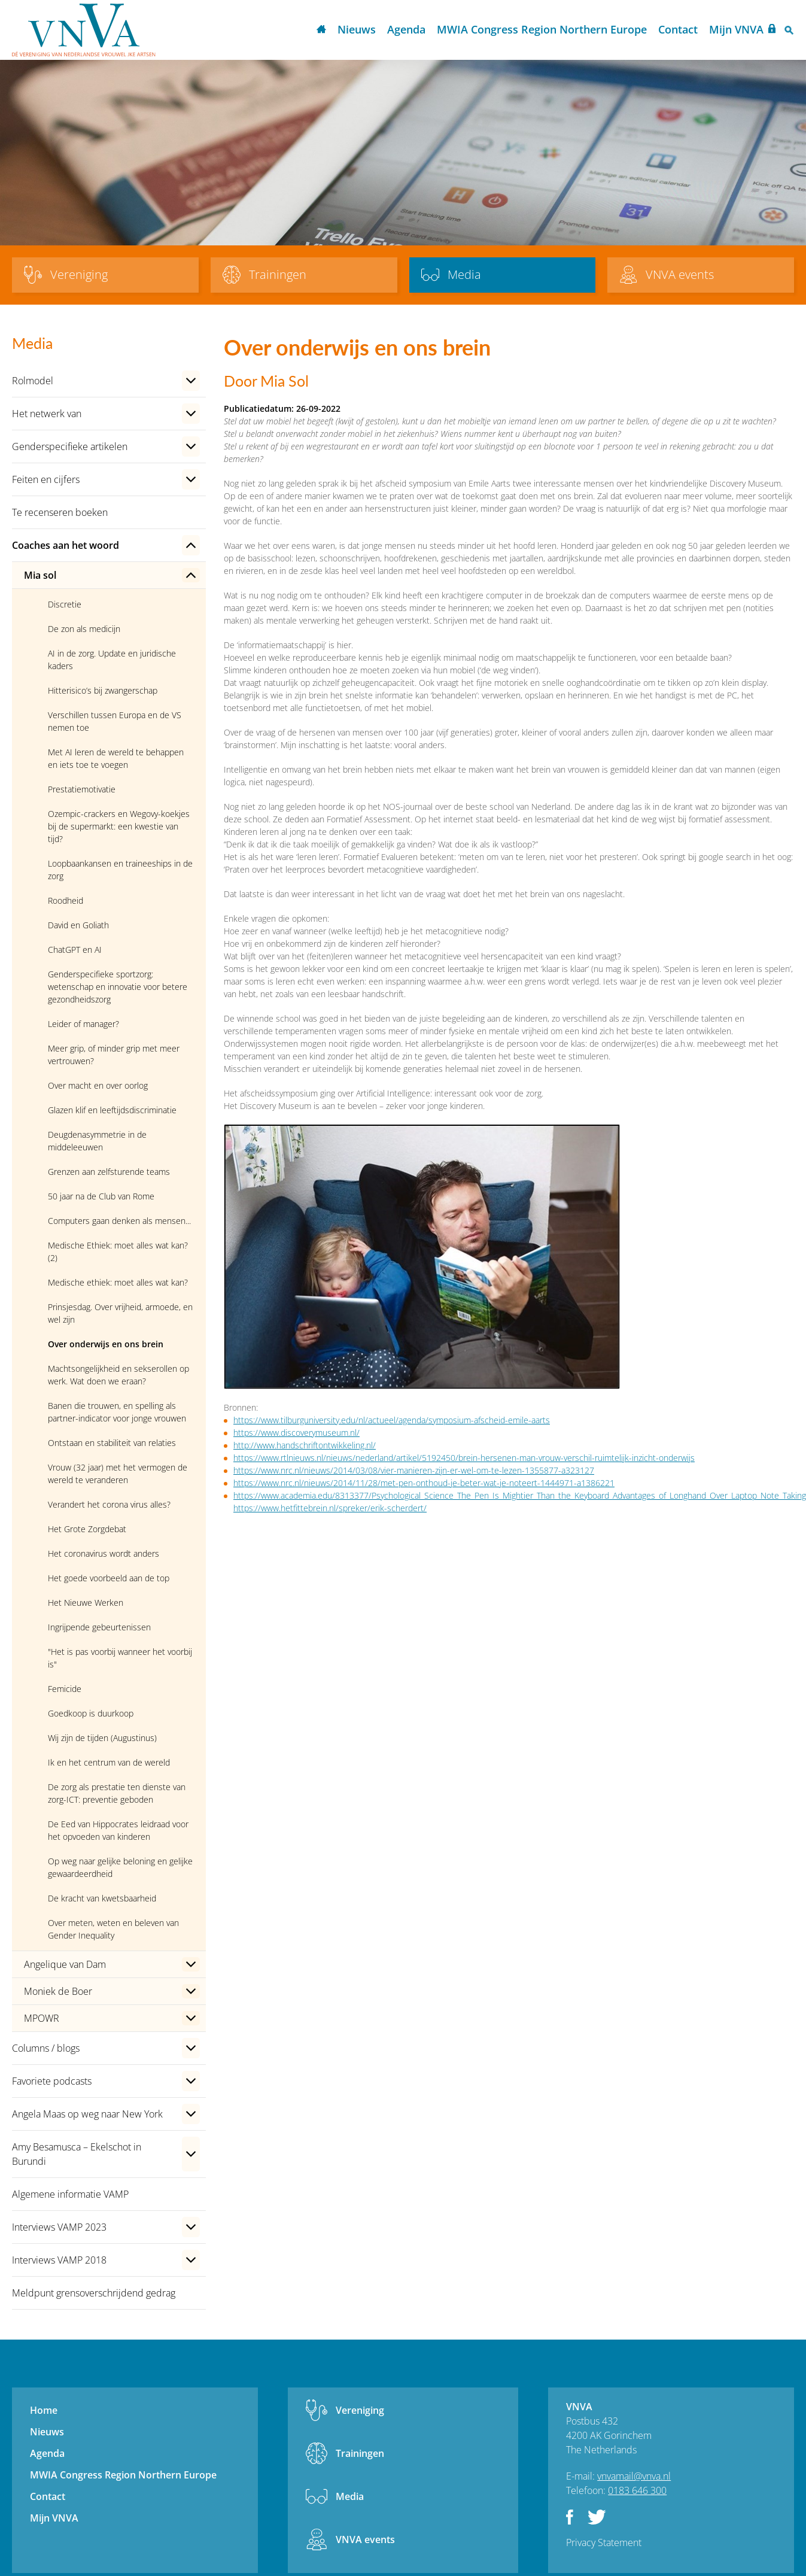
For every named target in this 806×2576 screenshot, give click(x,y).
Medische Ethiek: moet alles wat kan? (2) (118, 1251)
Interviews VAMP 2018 (59, 2260)
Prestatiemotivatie (81, 789)
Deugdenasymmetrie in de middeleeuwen (97, 1141)
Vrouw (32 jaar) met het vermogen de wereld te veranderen (117, 1474)
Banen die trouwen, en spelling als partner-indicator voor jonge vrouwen (117, 1412)
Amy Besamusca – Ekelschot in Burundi (76, 2154)
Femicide (64, 1688)
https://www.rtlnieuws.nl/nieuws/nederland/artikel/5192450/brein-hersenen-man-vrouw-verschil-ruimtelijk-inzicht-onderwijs (464, 1457)
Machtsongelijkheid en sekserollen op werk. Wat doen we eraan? (118, 1375)
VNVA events (365, 2539)
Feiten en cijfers (46, 479)
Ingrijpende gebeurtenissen (99, 1627)
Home (321, 30)
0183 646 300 (637, 2490)
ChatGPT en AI (75, 949)
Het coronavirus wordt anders (103, 1553)
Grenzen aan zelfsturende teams (109, 1171)
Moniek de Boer (58, 1991)
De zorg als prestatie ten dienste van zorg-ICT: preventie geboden (116, 1793)
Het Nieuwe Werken (85, 1602)
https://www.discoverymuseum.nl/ (296, 1432)
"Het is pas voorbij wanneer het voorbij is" (120, 1658)
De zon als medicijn (84, 628)
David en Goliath (78, 925)
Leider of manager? (83, 1023)
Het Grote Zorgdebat (87, 1529)
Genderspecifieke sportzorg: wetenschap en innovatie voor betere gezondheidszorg (117, 986)
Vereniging (360, 2410)
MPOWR (41, 2018)
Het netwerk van (46, 413)
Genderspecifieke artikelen (69, 446)
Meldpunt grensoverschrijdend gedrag (93, 2292)
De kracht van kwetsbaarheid (102, 1898)
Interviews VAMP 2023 (59, 2227)
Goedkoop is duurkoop (90, 1713)
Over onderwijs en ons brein (105, 1344)
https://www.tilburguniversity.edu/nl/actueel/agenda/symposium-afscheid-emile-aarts (391, 1420)
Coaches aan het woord (65, 545)
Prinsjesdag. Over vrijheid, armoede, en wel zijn (120, 1313)
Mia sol (40, 575)
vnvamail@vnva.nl (634, 2476)
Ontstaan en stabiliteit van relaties (112, 1442)
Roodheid (65, 900)
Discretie (64, 604)
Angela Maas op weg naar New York (87, 2114)
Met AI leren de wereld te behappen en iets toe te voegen (116, 758)
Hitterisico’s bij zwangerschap (102, 690)
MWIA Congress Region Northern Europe (542, 29)
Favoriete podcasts (52, 2081)
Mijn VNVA (736, 29)
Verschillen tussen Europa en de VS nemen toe (114, 721)
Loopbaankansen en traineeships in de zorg (120, 870)
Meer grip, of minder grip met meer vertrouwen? (114, 1055)
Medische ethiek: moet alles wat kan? (118, 1282)
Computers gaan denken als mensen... (119, 1220)
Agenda (406, 29)
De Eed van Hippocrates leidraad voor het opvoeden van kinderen (118, 1830)
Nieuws (356, 29)
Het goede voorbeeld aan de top (108, 1578)
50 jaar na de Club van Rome (101, 1196)
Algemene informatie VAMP (70, 2194)
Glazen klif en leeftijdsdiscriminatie (112, 1110)
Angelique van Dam (65, 1964)
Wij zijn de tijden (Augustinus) (102, 1737)
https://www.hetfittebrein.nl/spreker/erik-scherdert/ (330, 1508)
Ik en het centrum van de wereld (109, 1762)
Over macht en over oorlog (98, 1085)
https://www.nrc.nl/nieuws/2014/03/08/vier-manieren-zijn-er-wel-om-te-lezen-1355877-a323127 (413, 1470)
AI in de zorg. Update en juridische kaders (112, 660)
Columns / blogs (46, 2048)
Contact (678, 29)
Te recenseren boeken (60, 512)
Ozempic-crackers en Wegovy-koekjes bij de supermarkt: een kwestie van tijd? (119, 826)
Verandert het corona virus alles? (109, 1504)
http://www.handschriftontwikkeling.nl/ (304, 1445)
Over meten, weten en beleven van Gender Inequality (113, 1929)
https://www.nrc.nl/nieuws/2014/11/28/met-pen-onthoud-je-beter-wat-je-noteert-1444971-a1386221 (424, 1483)
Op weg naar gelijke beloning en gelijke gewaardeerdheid (120, 1867)
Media (350, 2496)
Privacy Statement (603, 2542)
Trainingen (360, 2453)
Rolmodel (32, 380)
